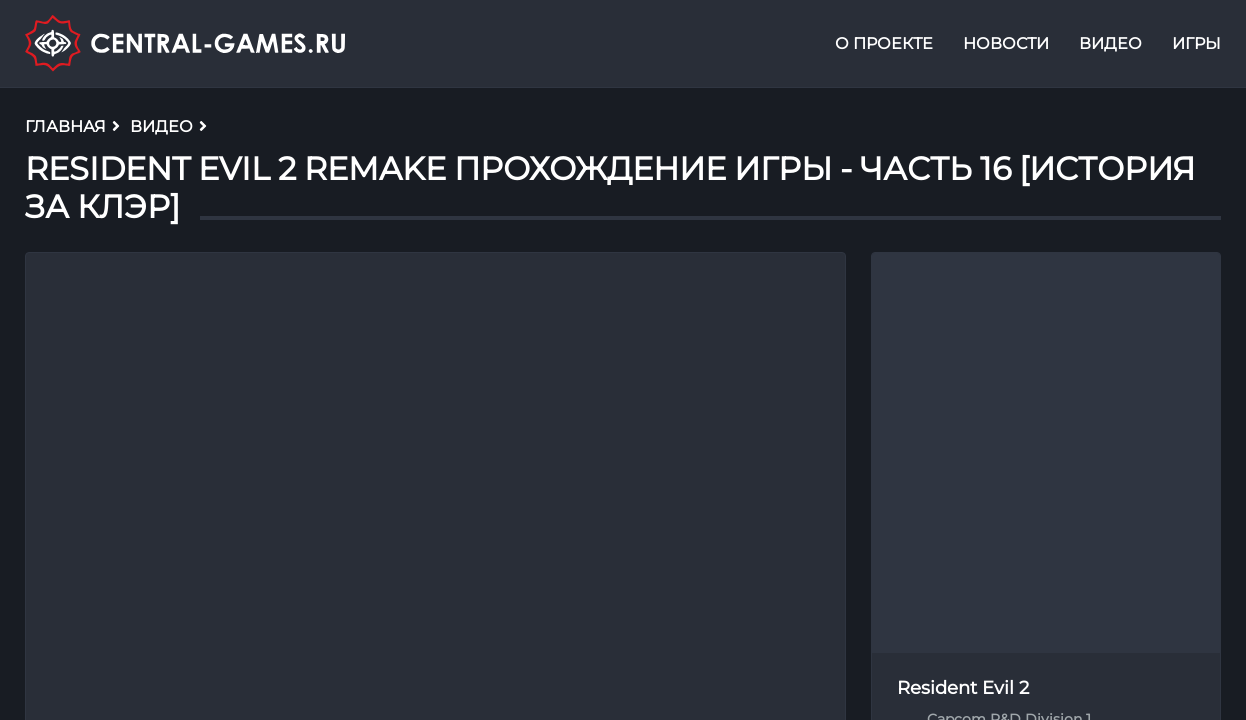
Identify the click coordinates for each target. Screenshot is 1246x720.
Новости (1006, 43)
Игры (1196, 43)
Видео (1110, 43)
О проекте (884, 43)
